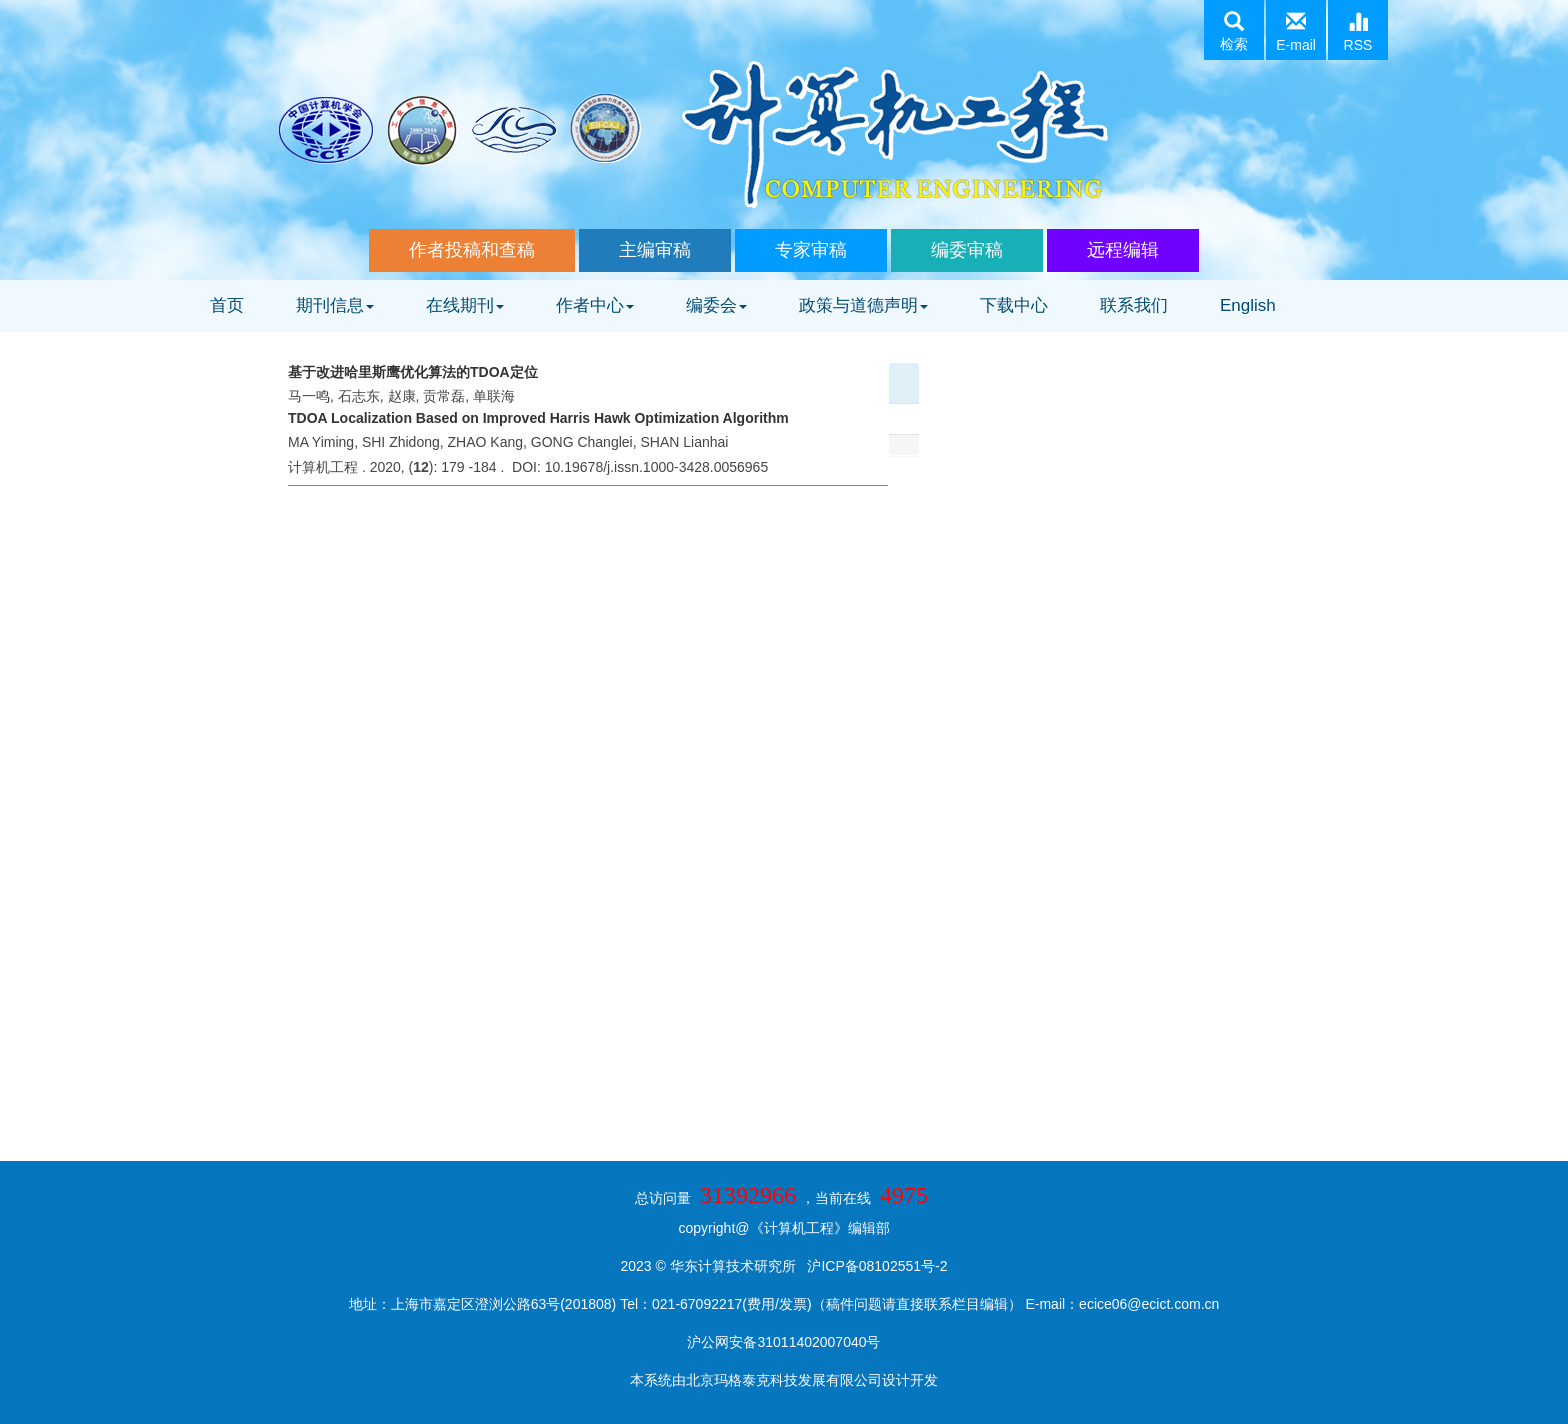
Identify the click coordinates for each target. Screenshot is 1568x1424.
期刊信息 (335, 305)
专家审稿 (811, 250)
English (1248, 305)
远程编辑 (1123, 250)
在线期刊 (465, 305)
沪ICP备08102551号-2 (877, 1266)
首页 (227, 305)
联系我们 (1134, 305)
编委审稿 (967, 250)
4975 (904, 1195)
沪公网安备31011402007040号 (783, 1342)
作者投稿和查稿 (472, 250)
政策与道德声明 (863, 305)
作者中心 (595, 305)
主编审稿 (655, 250)
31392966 (748, 1195)
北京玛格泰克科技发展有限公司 (784, 1380)
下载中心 (1014, 305)
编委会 (716, 305)
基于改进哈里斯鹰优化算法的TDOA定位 (413, 372)
